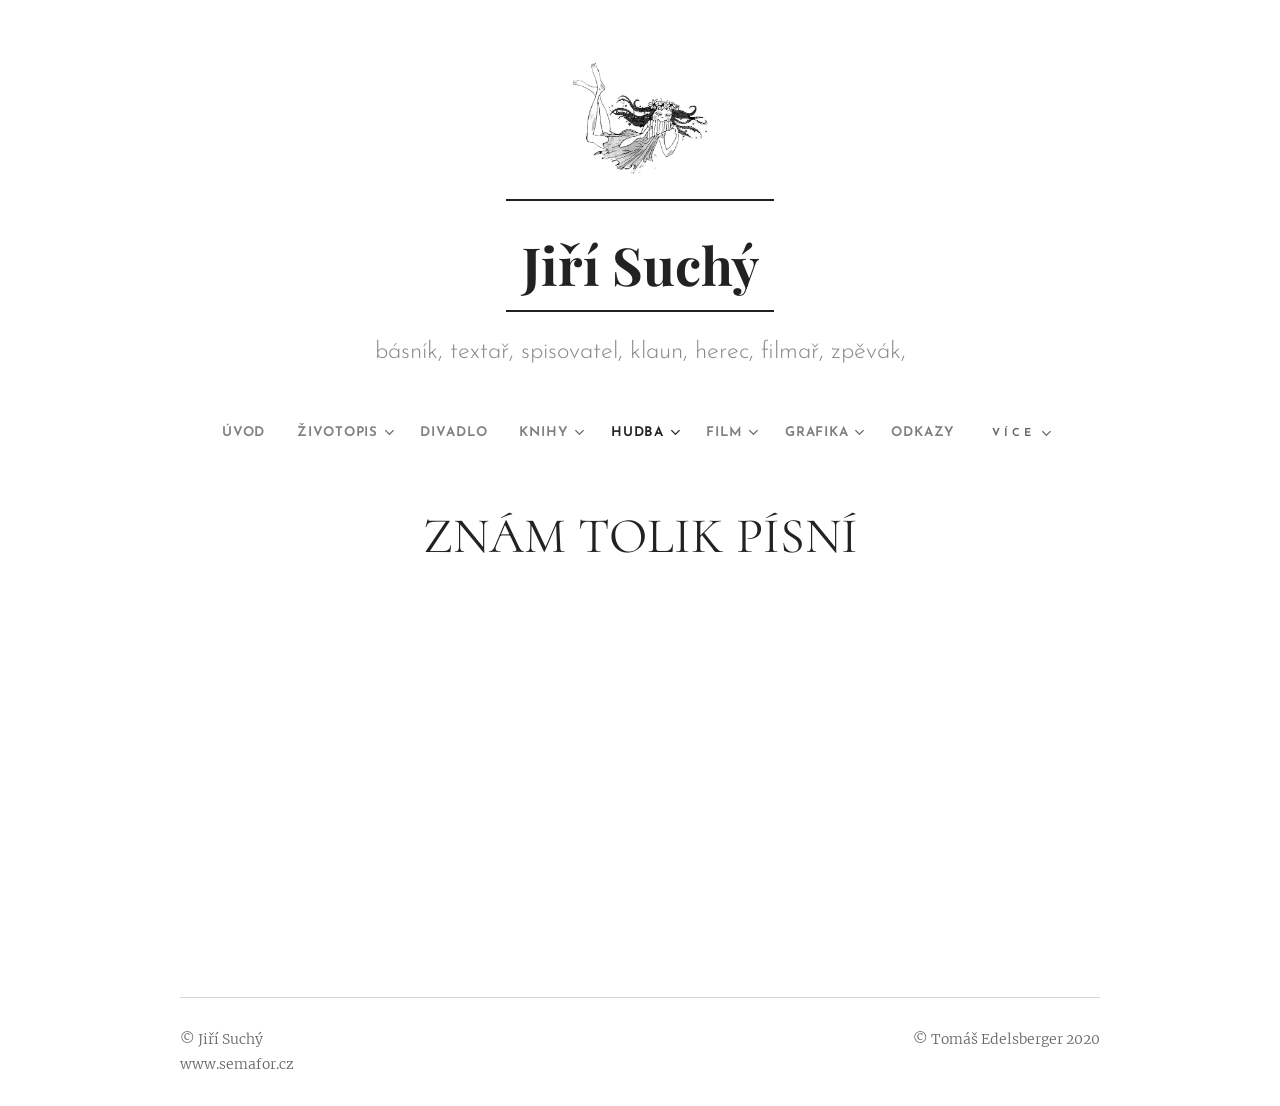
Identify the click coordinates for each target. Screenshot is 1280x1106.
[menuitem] (216, 433)
